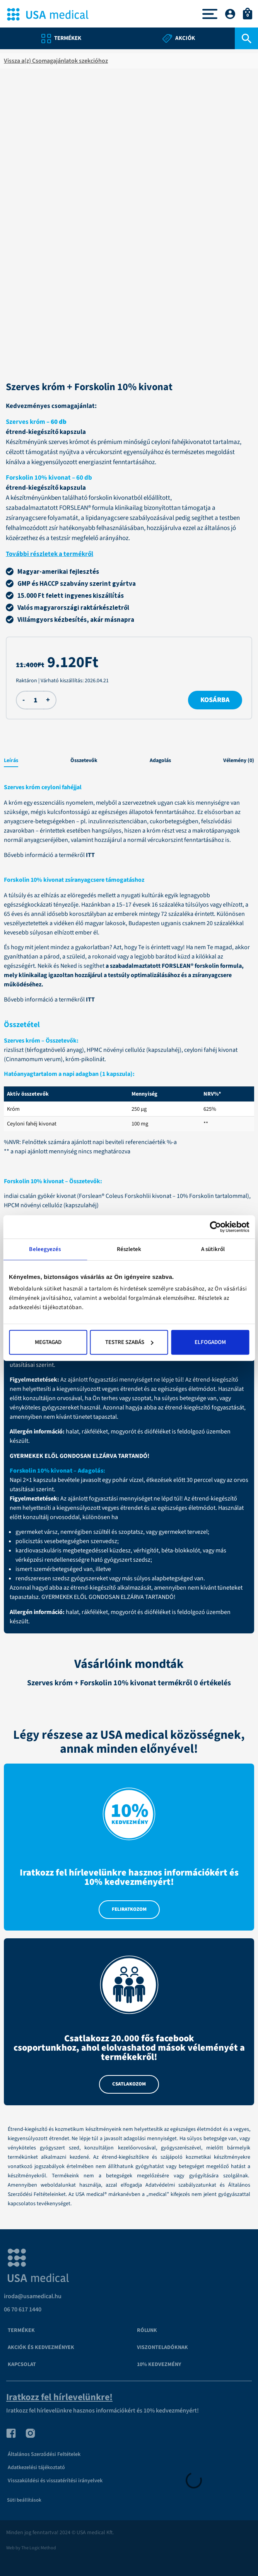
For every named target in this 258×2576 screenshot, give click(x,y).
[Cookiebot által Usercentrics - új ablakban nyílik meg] (215, 1226)
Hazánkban (96, 904)
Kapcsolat (22, 2364)
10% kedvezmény (159, 2364)
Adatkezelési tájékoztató (36, 2467)
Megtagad (48, 1342)
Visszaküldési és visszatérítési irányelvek (55, 2481)
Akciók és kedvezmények (41, 2347)
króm (154, 830)
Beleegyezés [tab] (45, 1249)
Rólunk (147, 2330)
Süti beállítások (24, 2500)
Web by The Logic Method (31, 2548)
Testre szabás (129, 1342)
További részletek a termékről (49, 554)
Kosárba (215, 700)
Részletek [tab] (129, 1249)
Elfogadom (210, 1342)
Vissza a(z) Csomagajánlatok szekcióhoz (56, 61)
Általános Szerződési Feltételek (44, 2454)
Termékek (21, 2330)
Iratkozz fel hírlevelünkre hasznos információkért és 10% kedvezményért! (102, 2410)
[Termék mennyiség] (35, 700)
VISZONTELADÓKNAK (162, 2347)
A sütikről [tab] (213, 1249)
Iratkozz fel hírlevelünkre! (59, 2397)
